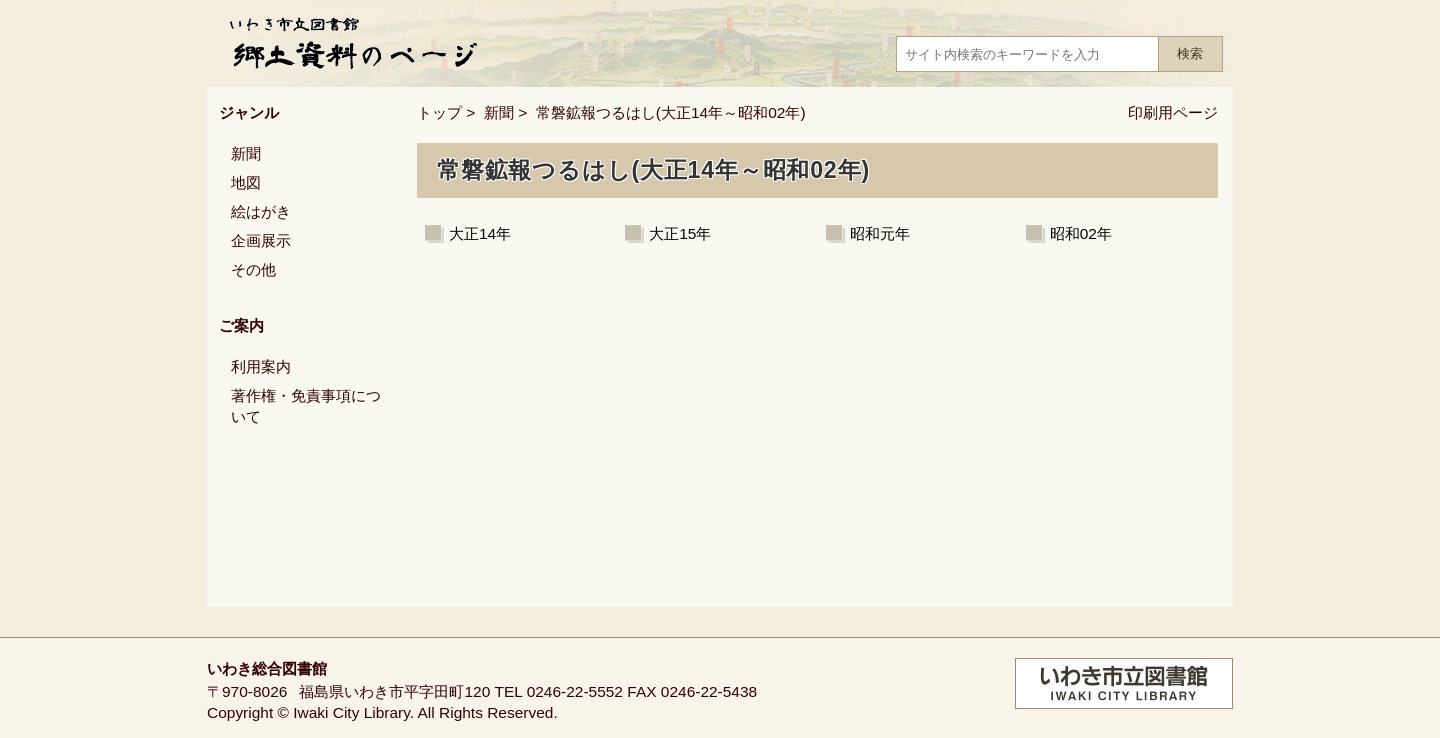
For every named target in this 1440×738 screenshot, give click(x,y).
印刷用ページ (1173, 112)
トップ (439, 112)
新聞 (499, 112)
